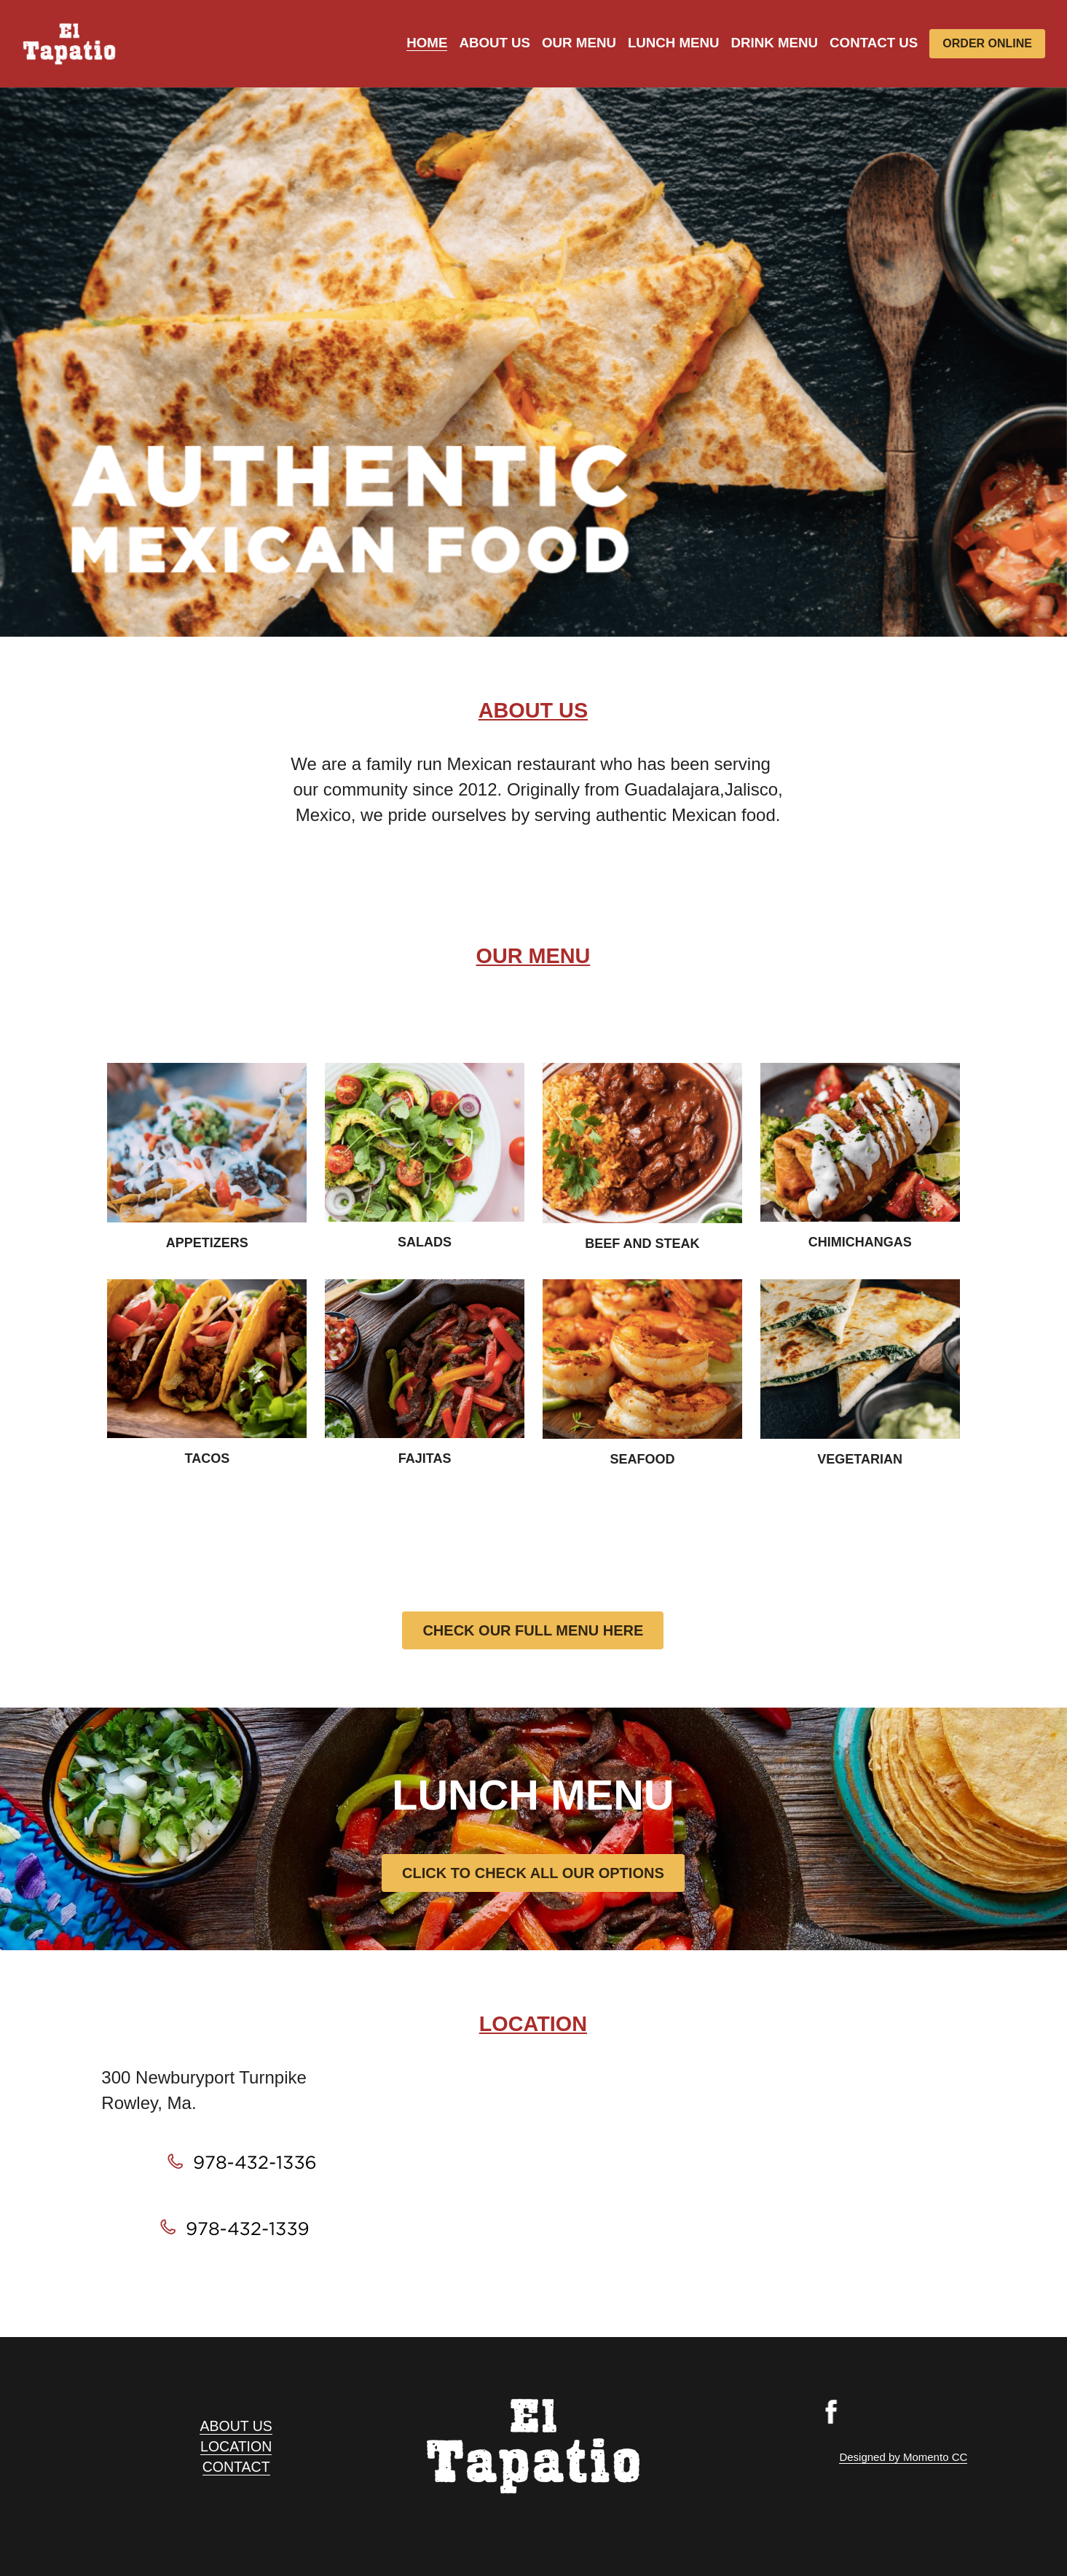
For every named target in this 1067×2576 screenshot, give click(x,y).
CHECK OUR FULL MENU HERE (532, 1630)
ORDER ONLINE (987, 43)
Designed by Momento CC (903, 2457)
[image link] (69, 42)
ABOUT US (236, 2426)
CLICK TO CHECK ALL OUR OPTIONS (533, 1873)
